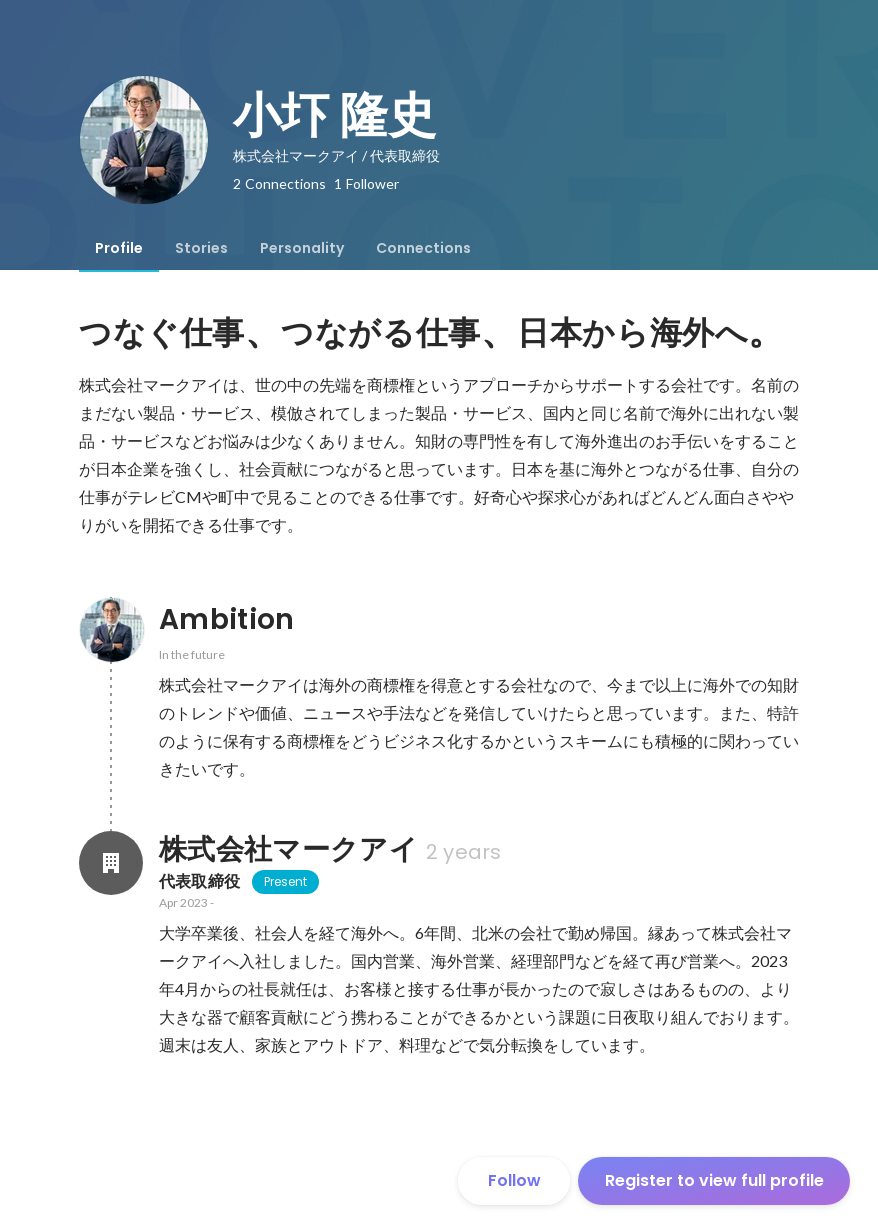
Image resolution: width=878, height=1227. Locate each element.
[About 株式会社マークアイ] (111, 863)
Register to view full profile (714, 1180)
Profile (119, 248)
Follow (514, 1180)
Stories (201, 248)
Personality (302, 248)
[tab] (119, 248)
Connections (423, 248)
